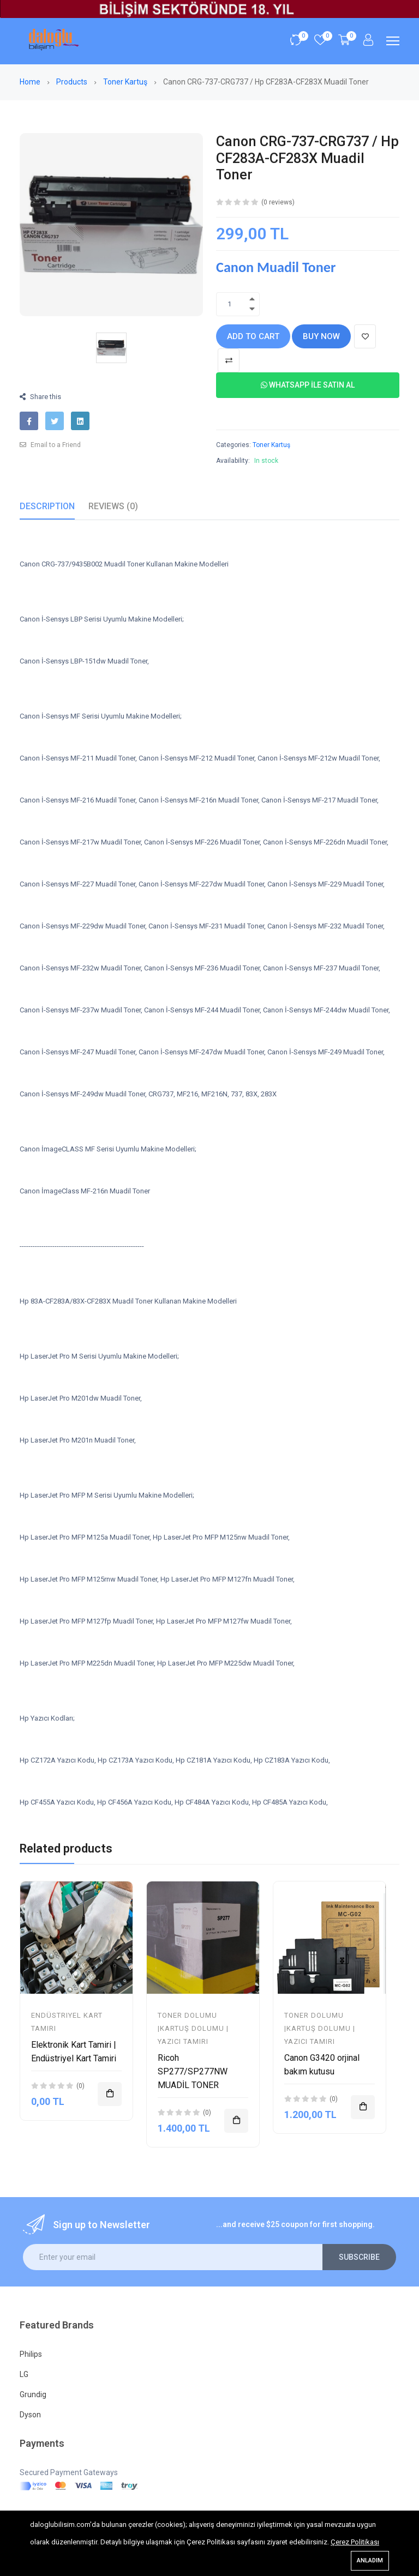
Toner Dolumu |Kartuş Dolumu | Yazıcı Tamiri (193, 2028)
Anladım (370, 2560)
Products (72, 81)
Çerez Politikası (355, 2542)
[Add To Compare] (229, 360)
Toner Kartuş (126, 81)
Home (31, 81)
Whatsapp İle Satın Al (308, 385)
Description (47, 506)
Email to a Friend (50, 445)
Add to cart (253, 336)
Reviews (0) (113, 506)
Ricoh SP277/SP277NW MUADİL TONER (193, 2071)
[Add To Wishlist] (365, 336)
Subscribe (359, 2257)
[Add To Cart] (110, 2094)
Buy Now (321, 336)
